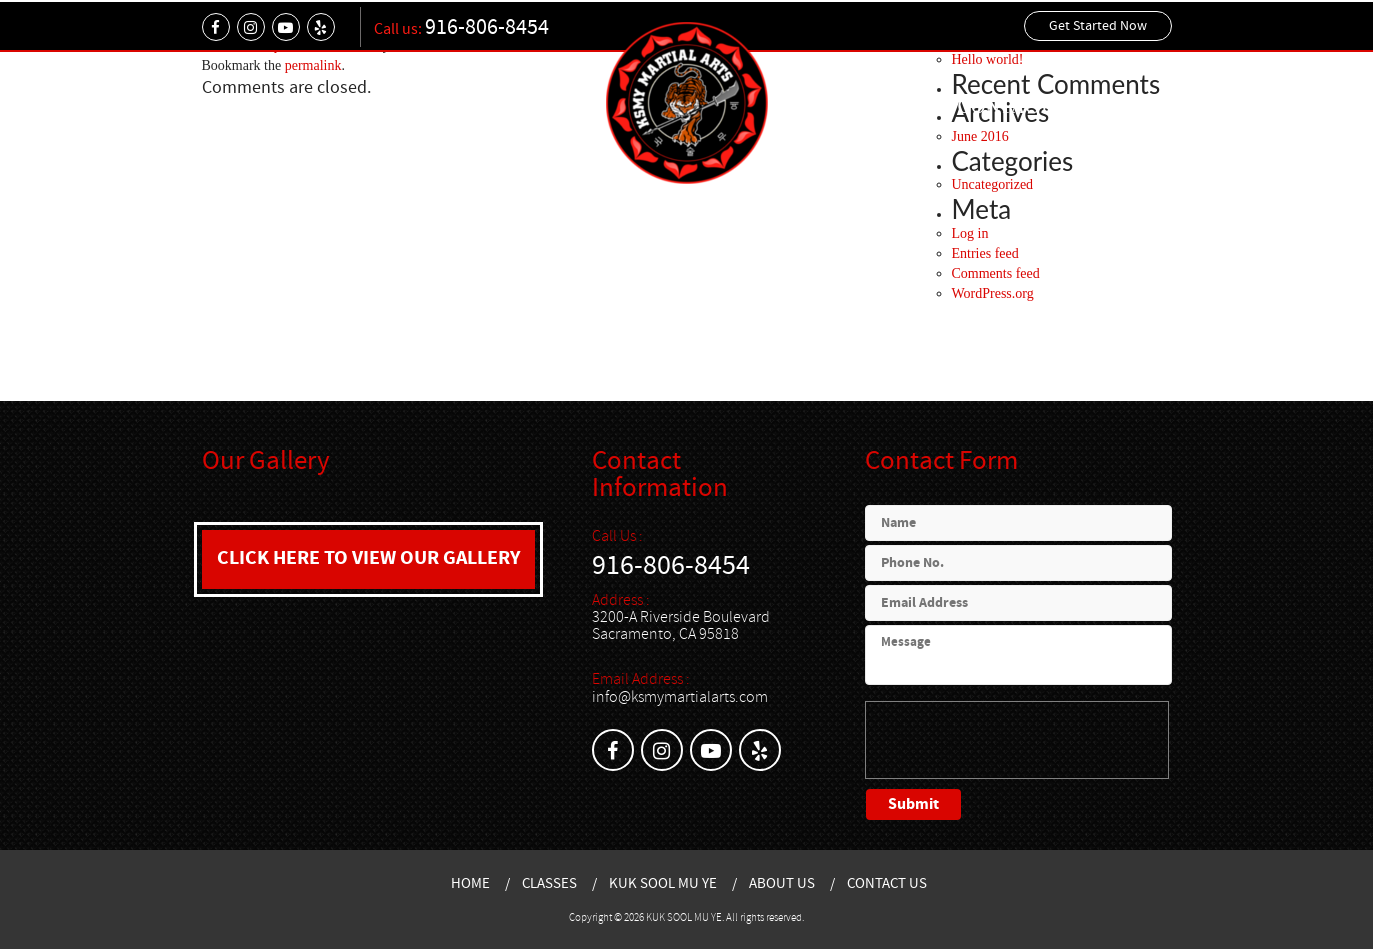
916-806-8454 (487, 27)
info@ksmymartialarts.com (680, 697)
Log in (970, 233)
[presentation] (1017, 740)
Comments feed (996, 273)
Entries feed (985, 253)
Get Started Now (1098, 26)
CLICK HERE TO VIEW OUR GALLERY (368, 558)
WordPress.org (993, 293)
